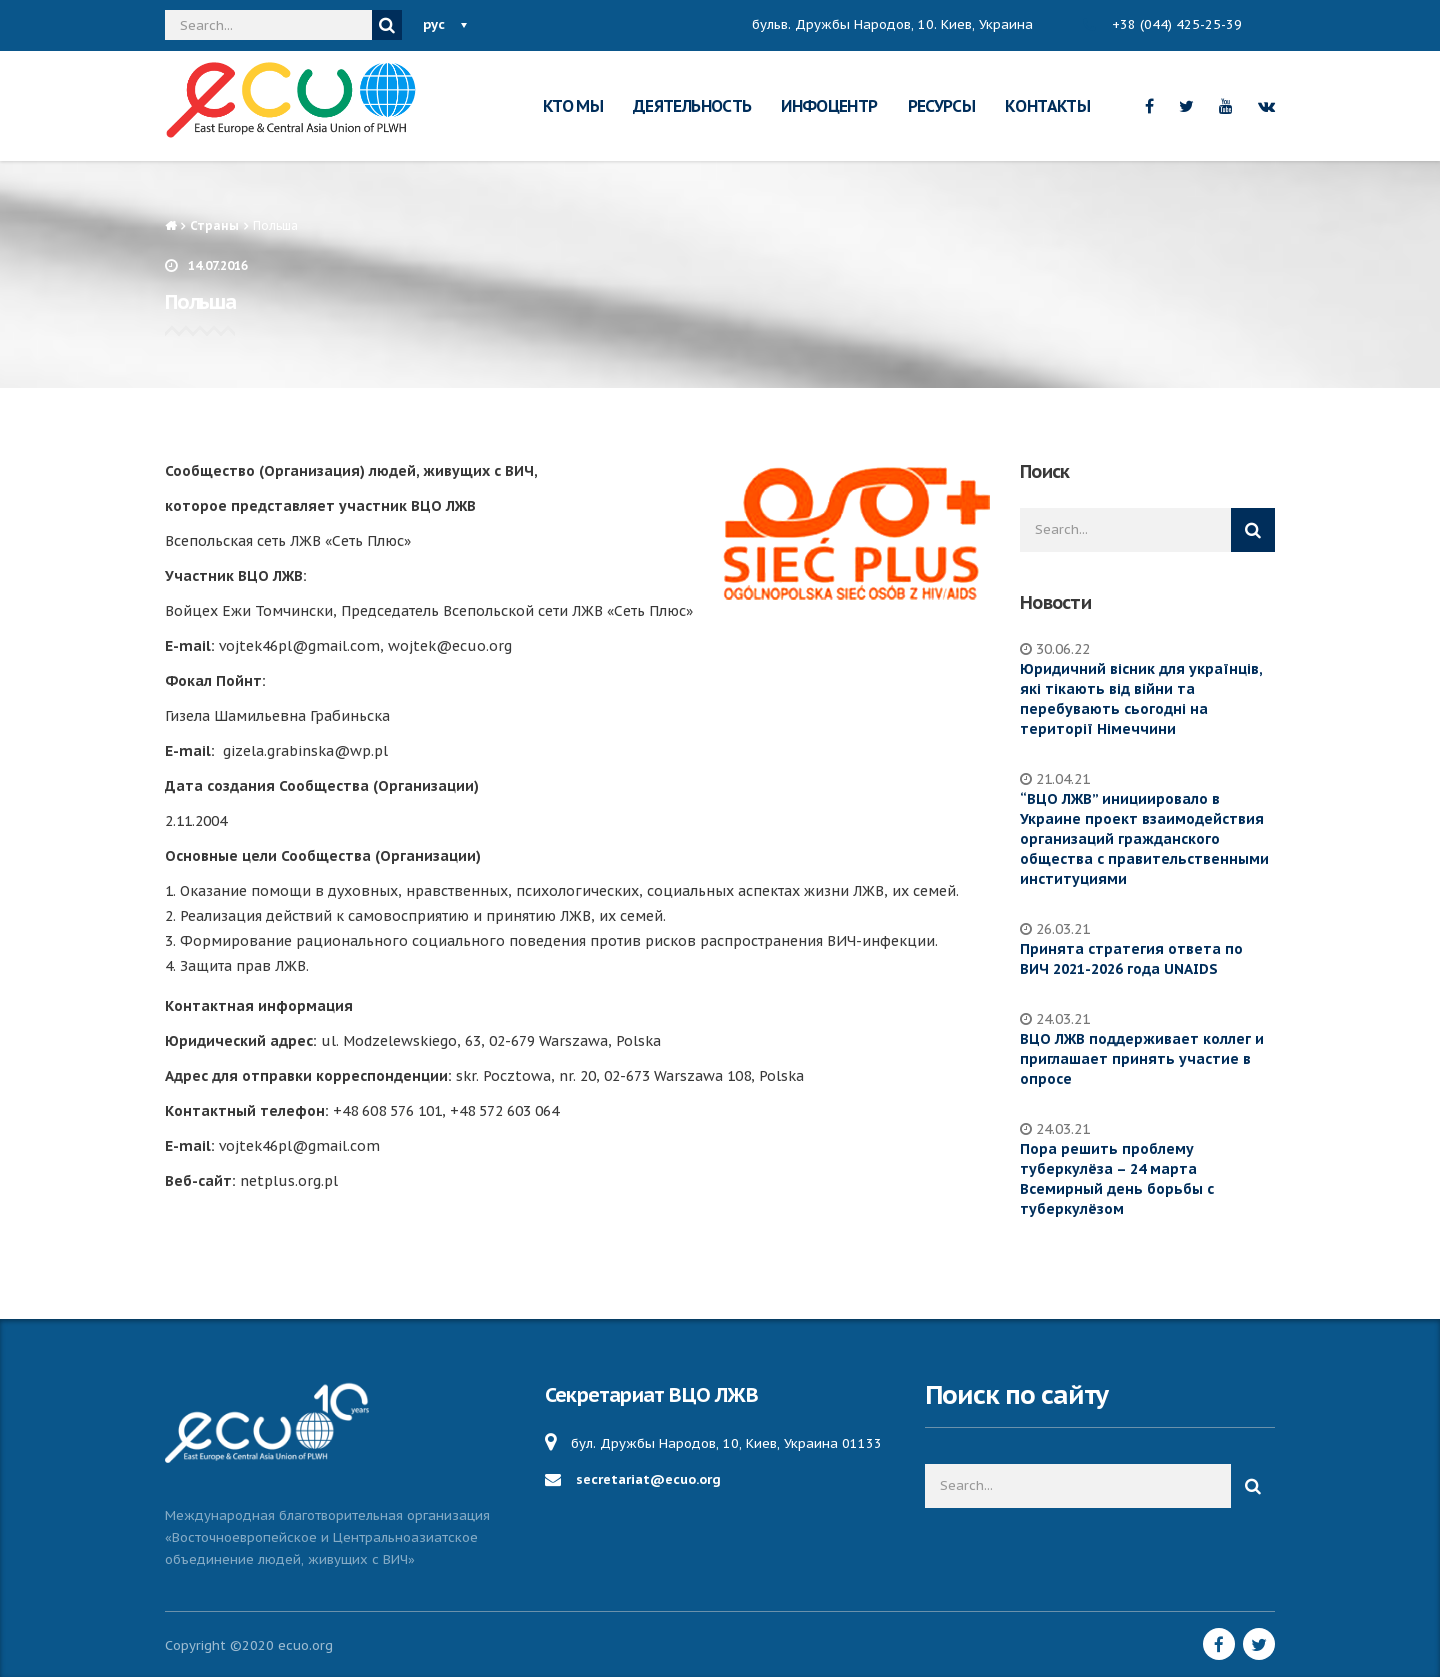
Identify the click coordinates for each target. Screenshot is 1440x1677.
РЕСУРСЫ (942, 106)
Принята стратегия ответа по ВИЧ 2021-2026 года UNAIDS (1131, 959)
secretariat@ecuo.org (648, 1479)
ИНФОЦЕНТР (829, 106)
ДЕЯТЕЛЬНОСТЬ (692, 106)
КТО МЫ (573, 106)
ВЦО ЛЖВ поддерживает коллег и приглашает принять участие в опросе (1142, 1059)
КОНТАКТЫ (1047, 106)
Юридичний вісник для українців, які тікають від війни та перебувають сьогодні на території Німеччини (1141, 699)
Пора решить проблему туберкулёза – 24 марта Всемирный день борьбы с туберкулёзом (1117, 1179)
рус (434, 24)
